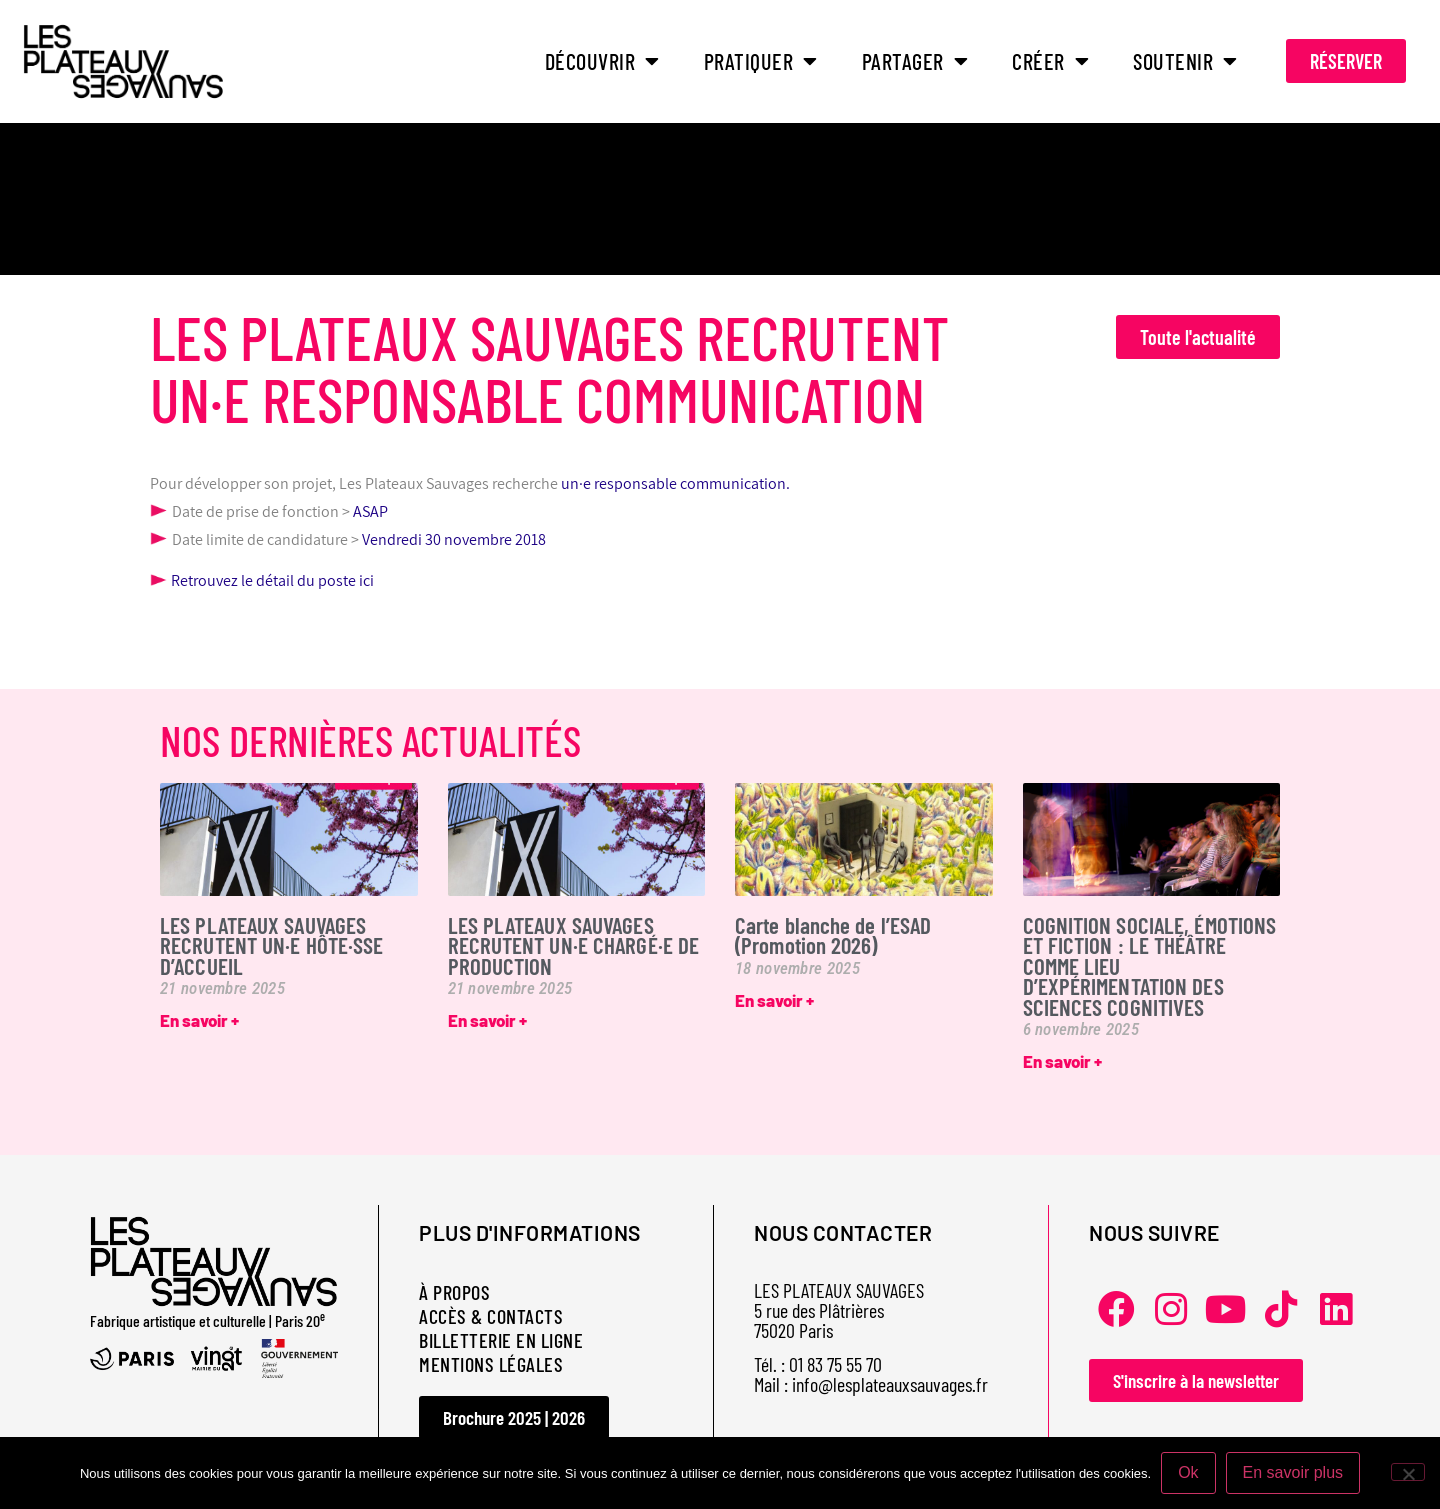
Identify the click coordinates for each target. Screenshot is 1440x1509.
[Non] (1408, 1472)
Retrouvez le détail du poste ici (262, 580)
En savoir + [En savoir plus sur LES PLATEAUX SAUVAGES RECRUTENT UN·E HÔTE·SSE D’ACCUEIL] (199, 1020)
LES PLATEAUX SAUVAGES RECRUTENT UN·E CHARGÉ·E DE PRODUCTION (574, 945)
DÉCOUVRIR (602, 61)
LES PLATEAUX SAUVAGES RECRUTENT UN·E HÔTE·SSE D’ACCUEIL (271, 945)
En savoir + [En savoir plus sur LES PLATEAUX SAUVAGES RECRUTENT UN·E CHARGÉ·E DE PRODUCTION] (487, 1020)
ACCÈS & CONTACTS (491, 1316)
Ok (1188, 1472)
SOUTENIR (1185, 61)
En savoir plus (1293, 1472)
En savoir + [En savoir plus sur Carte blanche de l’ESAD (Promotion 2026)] (774, 1000)
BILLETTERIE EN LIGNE (501, 1340)
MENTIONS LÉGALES (491, 1364)
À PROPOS (454, 1292)
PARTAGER (915, 61)
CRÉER (1050, 61)
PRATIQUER (761, 61)
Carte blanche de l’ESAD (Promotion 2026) (833, 935)
